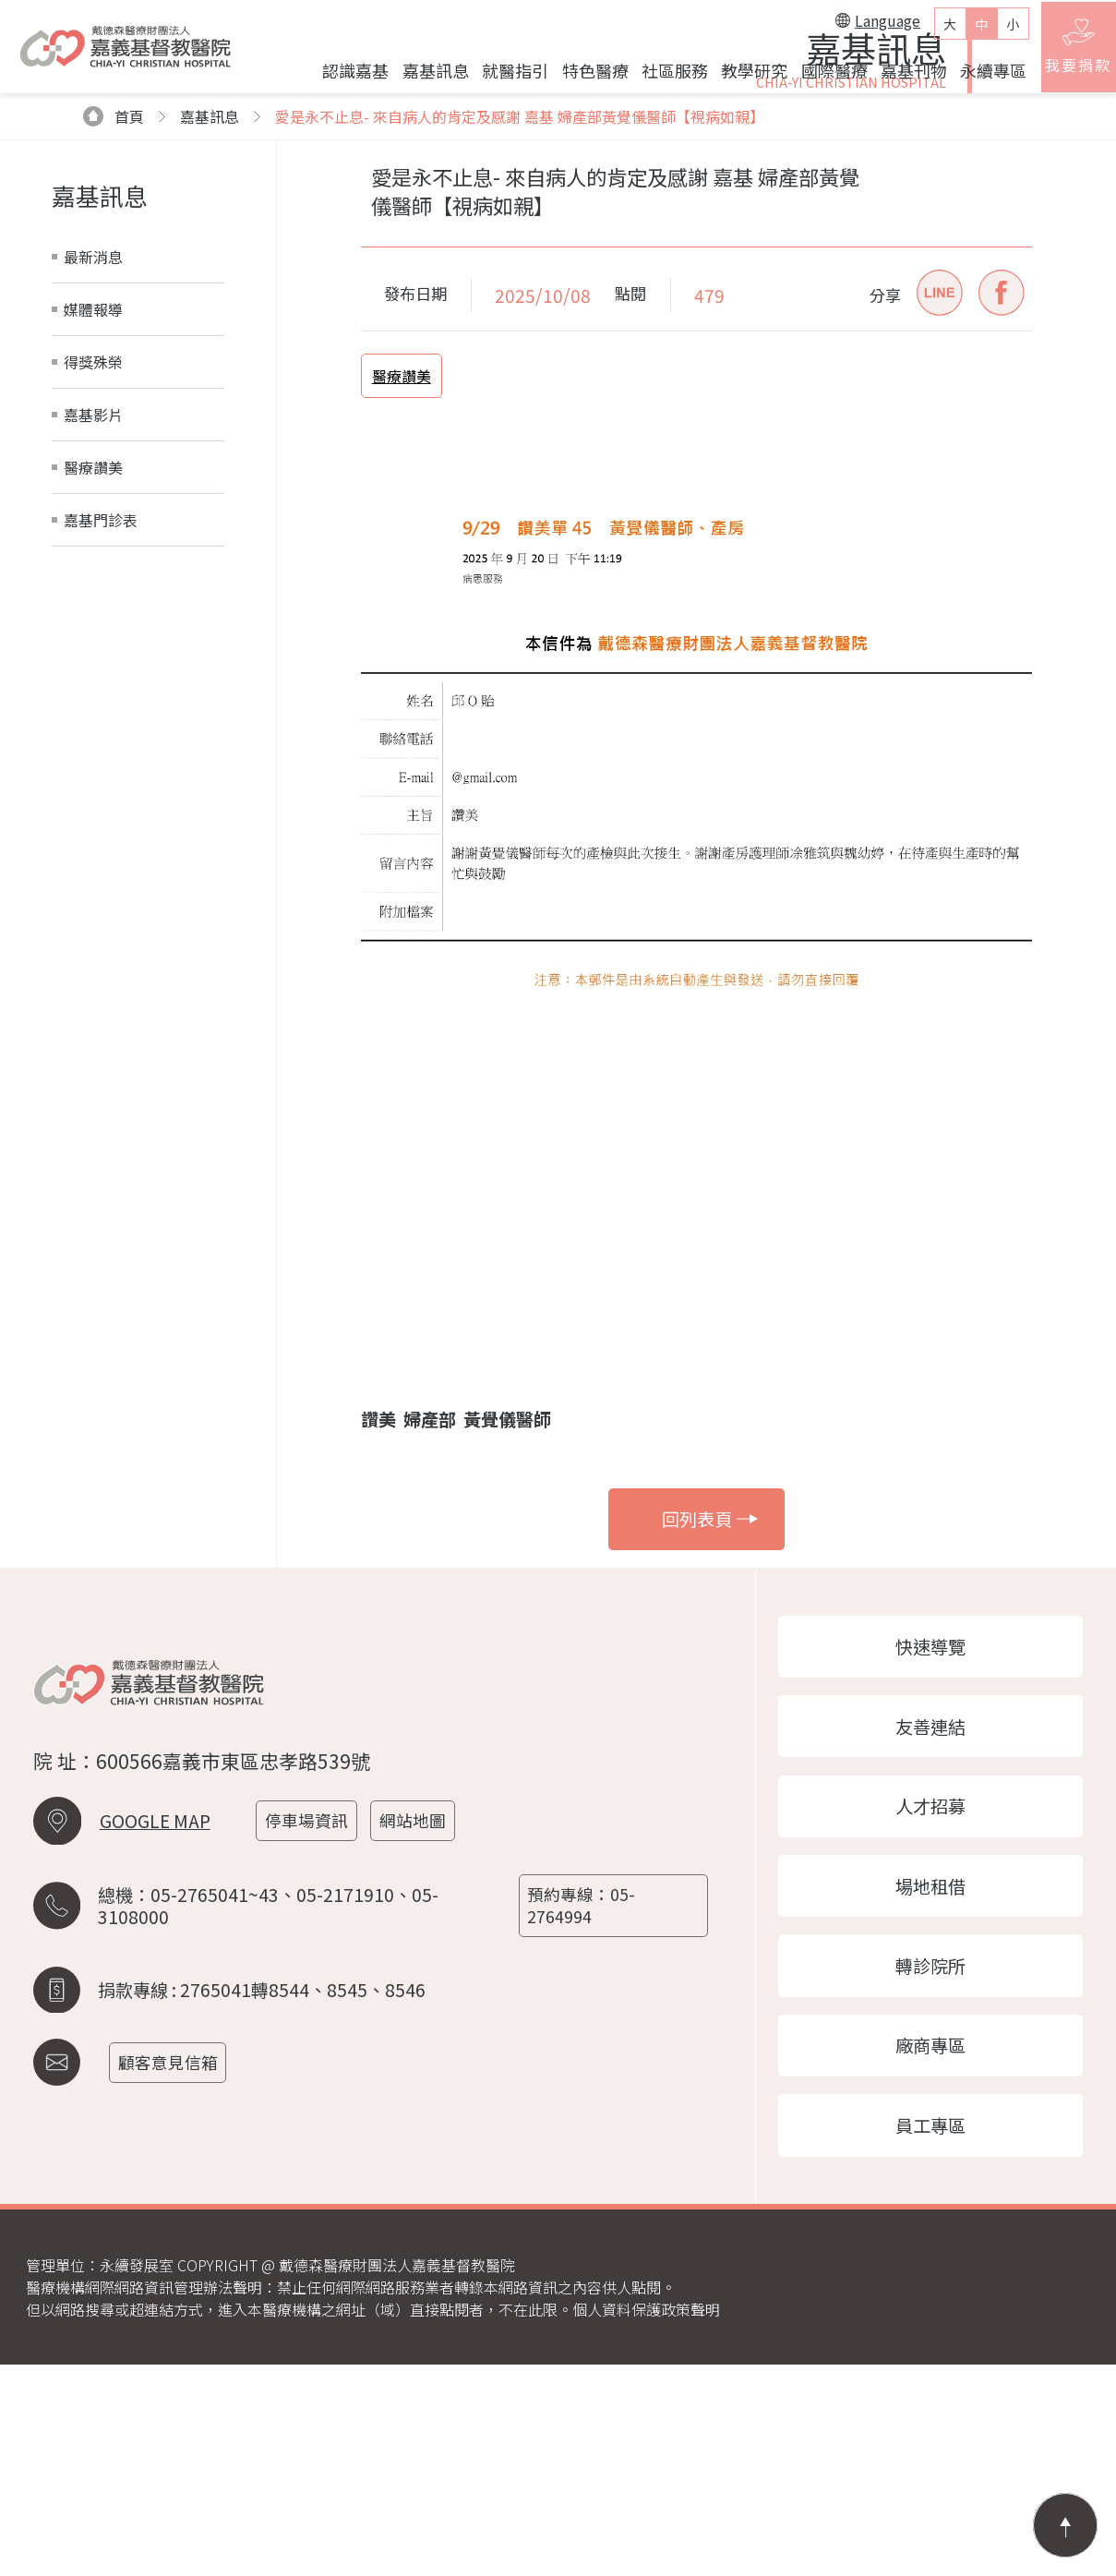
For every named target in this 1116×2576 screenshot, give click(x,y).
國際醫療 (821, 77)
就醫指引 (503, 77)
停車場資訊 (312, 2025)
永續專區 (981, 77)
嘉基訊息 (423, 77)
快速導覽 (930, 1835)
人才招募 (930, 2002)
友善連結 (930, 1919)
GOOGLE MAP (155, 2026)
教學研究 (742, 77)
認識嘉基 (343, 77)
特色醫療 (582, 77)
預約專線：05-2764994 (585, 2105)
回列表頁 (710, 1706)
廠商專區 (930, 2252)
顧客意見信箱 (173, 2257)
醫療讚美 (93, 655)
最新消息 (93, 444)
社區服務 (662, 77)
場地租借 (930, 2086)
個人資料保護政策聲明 (646, 2521)
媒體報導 (93, 497)
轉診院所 (930, 2169)
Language (865, 27)
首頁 (114, 304)
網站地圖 (421, 2025)
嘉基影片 (93, 602)
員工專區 (930, 2335)
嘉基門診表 (101, 707)
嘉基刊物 (901, 77)
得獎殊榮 (93, 549)
